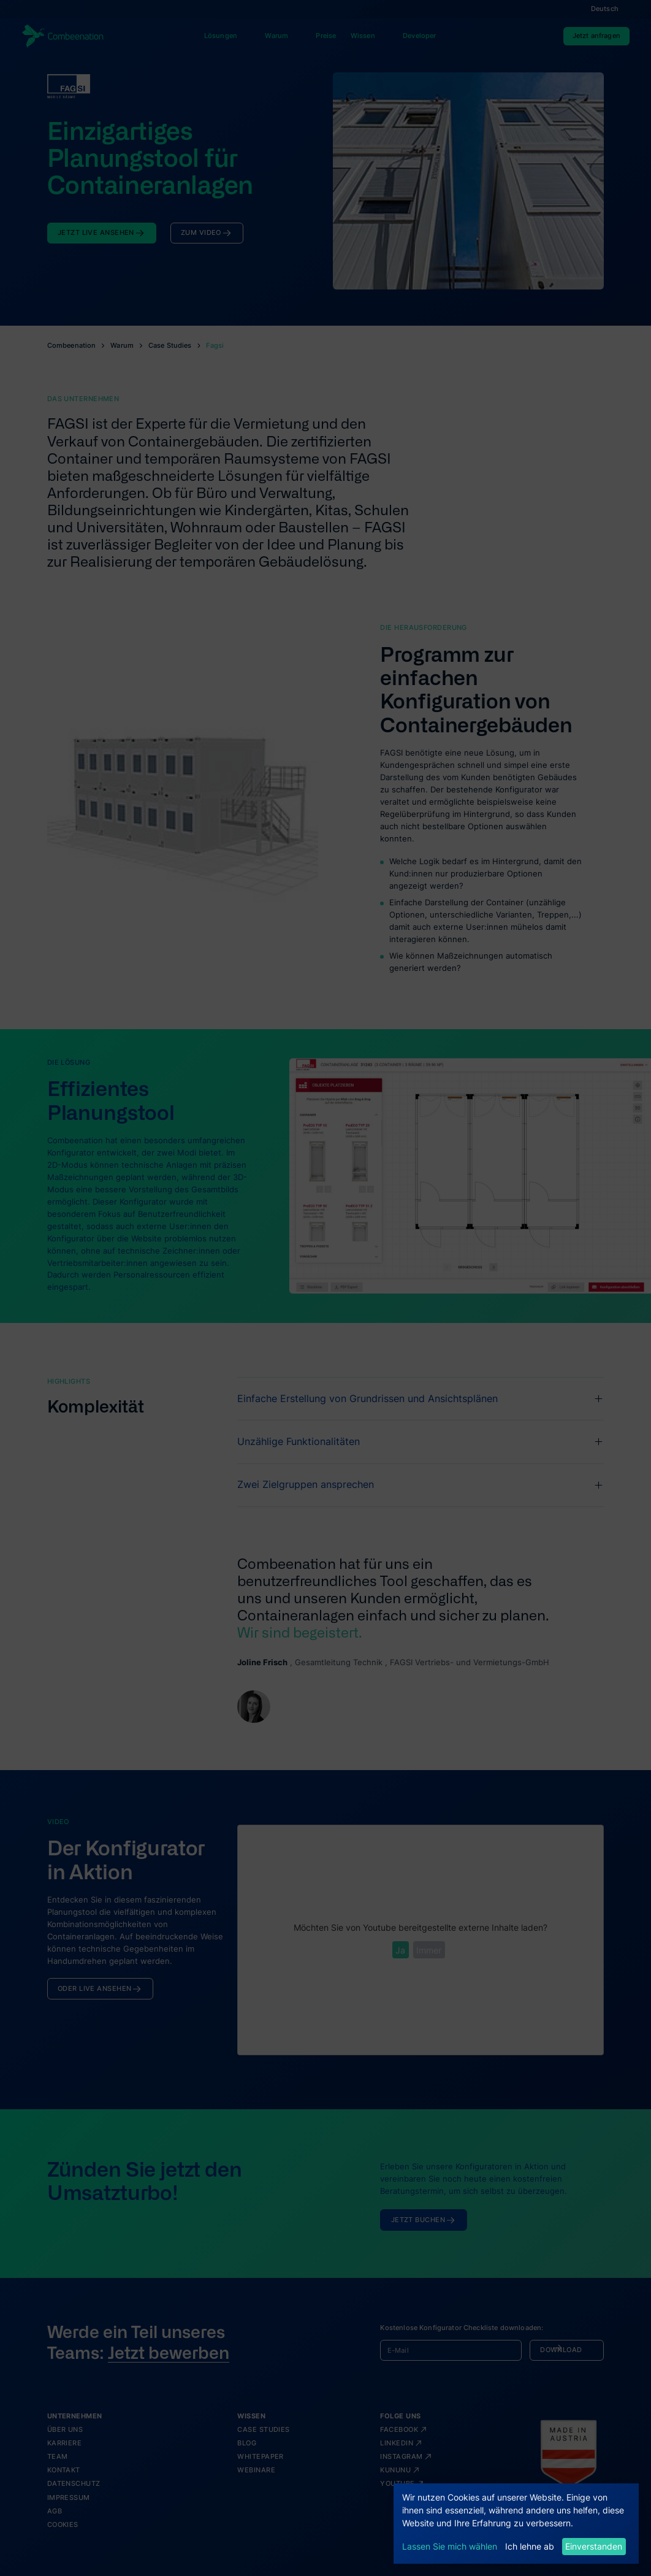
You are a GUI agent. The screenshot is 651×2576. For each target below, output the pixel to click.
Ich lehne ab (529, 2546)
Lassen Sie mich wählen (449, 2546)
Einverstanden (593, 2546)
